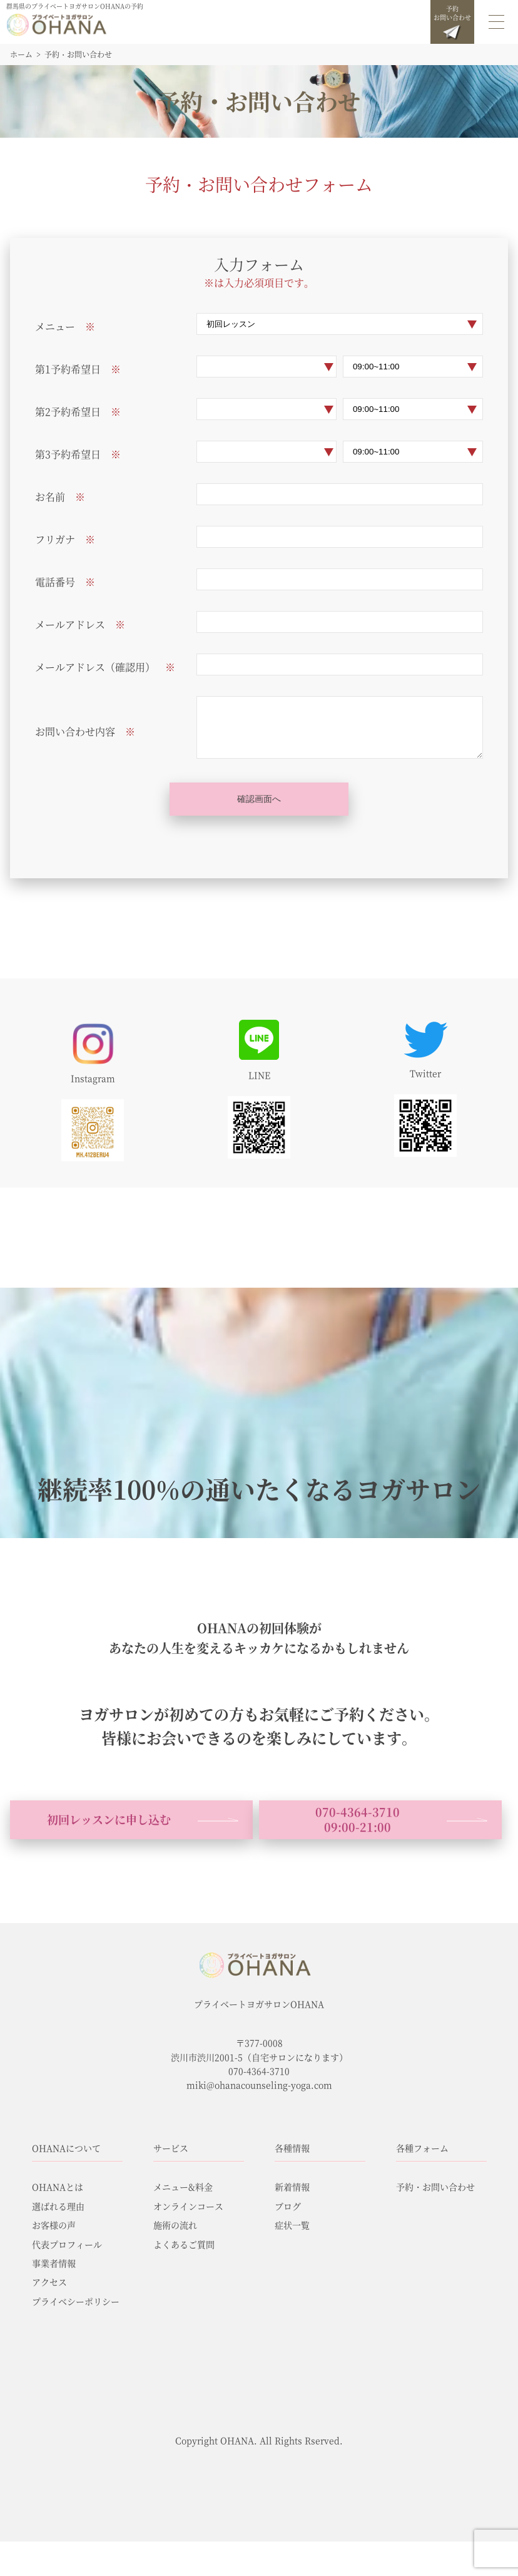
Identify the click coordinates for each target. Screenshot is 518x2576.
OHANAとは (57, 2186)
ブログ (288, 2206)
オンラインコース (188, 2206)
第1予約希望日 (68, 369)
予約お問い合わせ (452, 22)
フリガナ (55, 539)
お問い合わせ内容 (75, 731)
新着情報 (292, 2186)
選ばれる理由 (58, 2206)
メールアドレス (70, 624)
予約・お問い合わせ (435, 2186)
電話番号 (55, 582)
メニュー (55, 326)
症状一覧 (292, 2225)
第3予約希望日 (68, 454)
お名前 (50, 497)
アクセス (49, 2282)
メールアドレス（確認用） (95, 667)
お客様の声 (54, 2225)
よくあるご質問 (184, 2244)
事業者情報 (54, 2263)
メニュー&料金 (183, 2186)
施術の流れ (175, 2225)
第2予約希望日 (68, 411)
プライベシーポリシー (75, 2301)
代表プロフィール (67, 2244)
